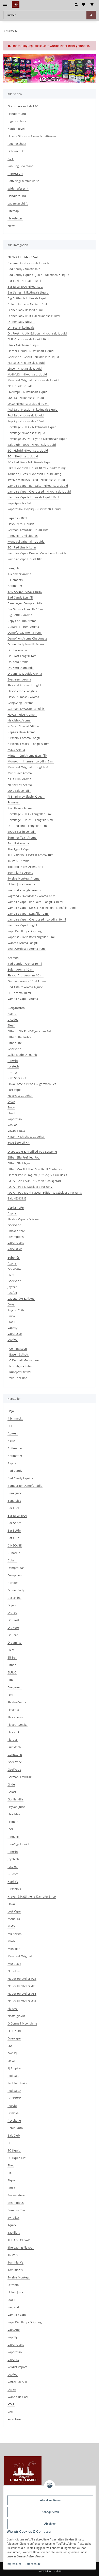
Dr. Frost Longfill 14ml (22, 656)
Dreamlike (14, 1642)
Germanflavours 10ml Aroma (27, 981)
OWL (11, 2046)
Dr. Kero (13, 1627)
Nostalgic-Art (16, 2016)
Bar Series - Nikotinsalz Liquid (28, 292)
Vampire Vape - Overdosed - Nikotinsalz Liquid (39, 491)
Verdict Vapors (17, 2367)
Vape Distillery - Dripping (25, 931)
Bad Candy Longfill (20, 597)
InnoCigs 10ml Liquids (23, 536)
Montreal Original (20, 1956)
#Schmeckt (15, 1418)
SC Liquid (14, 2150)
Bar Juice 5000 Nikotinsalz (25, 286)
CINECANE (15, 1545)
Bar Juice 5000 (17, 1515)
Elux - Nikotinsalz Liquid (24, 345)
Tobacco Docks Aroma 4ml (25, 867)
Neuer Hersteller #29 (22, 1986)
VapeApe (14, 2330)
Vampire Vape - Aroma (23, 999)
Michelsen (15, 1934)
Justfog (12, 1072)
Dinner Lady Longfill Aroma (26, 644)
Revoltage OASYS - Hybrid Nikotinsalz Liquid (37, 439)
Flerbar (12, 1739)
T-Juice (12, 2225)
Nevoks (12, 2008)
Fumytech (14, 1747)
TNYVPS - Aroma (19, 861)
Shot (11, 2165)
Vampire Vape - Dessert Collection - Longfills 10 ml (42, 908)
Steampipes (16, 1237)
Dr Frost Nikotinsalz (21, 327)
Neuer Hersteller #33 (22, 1993)
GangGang (15, 1754)
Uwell (11, 1113)
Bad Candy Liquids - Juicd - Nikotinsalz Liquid (38, 275)
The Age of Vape (19, 849)
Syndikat (13, 2218)
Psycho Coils (16, 1310)
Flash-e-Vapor (17, 1702)
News (11, 226)
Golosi (12, 1792)
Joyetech (13, 1066)
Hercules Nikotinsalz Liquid (26, 363)
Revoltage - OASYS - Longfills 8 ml (30, 820)
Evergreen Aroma (19, 679)
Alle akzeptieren (50, 2500)
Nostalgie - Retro (20, 1366)
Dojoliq (12, 1605)
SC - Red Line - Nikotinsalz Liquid (30, 462)
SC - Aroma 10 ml (19, 993)
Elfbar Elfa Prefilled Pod (23, 1157)
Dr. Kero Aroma (18, 662)
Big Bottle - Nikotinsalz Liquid (28, 298)
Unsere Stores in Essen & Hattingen (32, 136)
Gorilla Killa (15, 1799)
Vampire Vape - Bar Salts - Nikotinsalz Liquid (38, 486)
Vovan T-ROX (16, 1131)
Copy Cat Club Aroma (22, 621)
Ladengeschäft (18, 203)
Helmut (13, 1822)
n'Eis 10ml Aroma (19, 779)
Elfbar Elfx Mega (19, 1163)
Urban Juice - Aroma (21, 884)
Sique (11, 2180)
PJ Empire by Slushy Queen (26, 796)
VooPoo (12, 1125)
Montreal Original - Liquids (26, 541)
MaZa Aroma (16, 750)
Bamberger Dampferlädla (25, 603)
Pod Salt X (14, 2091)
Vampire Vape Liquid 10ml (25, 559)
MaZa (11, 1926)
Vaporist (13, 2359)
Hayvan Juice (16, 1807)
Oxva (11, 1304)
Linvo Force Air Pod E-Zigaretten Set (32, 1084)
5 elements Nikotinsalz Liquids (28, 263)
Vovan (12, 2389)
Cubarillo (14, 1553)
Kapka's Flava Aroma (21, 732)
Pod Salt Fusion (18, 2083)
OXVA (11, 1101)
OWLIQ (12, 2053)
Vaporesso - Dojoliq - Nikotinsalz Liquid (34, 509)
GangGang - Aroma (20, 703)
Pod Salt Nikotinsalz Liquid (26, 415)
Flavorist (13, 1710)
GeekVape (14, 1049)
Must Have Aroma (20, 773)
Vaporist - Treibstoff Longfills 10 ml (31, 937)
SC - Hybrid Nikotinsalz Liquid (28, 450)
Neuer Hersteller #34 (22, 2001)
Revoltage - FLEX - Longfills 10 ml (30, 814)
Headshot (14, 1814)
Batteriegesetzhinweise (23, 181)
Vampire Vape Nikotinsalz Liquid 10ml (33, 497)
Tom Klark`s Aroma (20, 872)
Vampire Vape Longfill (22, 925)
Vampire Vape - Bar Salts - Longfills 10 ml (35, 902)
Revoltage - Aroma (20, 808)
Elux (10, 1680)
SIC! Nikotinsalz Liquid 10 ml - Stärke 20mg (37, 468)
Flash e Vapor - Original (23, 1219)
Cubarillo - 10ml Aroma (23, 627)
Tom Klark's (15, 2262)
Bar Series (14, 1523)
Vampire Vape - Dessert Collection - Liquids (37, 553)
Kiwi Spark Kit (17, 1078)
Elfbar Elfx (14, 1043)
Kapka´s (13, 1881)
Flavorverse (15, 1717)
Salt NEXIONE (17, 1198)
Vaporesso (15, 1119)
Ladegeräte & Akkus (21, 1298)
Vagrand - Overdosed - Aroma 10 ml (32, 896)
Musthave (14, 1964)
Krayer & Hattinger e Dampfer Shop (32, 1896)
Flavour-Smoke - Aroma (23, 697)
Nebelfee (14, 1971)
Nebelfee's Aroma (20, 785)
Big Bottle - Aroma (20, 615)
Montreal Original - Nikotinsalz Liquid (33, 380)
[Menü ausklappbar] (5, 2)
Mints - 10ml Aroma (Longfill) (27, 755)
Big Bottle (14, 1530)
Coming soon (18, 1348)
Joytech (12, 1287)
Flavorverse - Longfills (22, 691)
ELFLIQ (12, 1672)
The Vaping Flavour (21, 2247)
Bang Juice (15, 1493)
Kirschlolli (14, 1889)
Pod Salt (13, 2076)
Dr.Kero (13, 1635)
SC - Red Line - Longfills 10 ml (28, 826)
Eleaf (11, 1025)
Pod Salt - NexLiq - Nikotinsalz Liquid (32, 409)
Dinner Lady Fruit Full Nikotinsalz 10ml (34, 316)
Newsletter (15, 218)
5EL (10, 1426)
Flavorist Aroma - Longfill (24, 685)
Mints (11, 1941)
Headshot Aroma (19, 720)
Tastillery (14, 2232)
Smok (11, 1107)
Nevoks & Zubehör (20, 1096)
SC (9, 2143)
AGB (10, 158)
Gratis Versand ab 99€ (23, 106)
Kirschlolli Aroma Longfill (24, 738)
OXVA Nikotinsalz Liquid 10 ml (28, 404)
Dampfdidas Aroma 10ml (25, 632)
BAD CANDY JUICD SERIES (25, 591)
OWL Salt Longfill (19, 791)
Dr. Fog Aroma (17, 650)
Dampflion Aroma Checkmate (27, 638)
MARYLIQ (14, 1919)
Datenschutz (32, 2564)
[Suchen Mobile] (45, 15)
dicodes (13, 1019)
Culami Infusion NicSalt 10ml (27, 304)
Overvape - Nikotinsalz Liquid (28, 392)
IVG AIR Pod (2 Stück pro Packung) (30, 1187)
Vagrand (13, 2307)
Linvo (11, 1904)
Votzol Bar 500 (17, 2382)
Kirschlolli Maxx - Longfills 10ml (29, 744)
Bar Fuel (13, 1508)
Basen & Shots (19, 1354)
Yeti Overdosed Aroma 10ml (27, 949)
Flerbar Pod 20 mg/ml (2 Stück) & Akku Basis (37, 1175)
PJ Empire (14, 2068)
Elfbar (12, 1665)
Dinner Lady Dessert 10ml (25, 310)
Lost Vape (14, 1090)
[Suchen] (91, 15)
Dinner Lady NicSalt (21, 322)
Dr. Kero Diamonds (20, 668)
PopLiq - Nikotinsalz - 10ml (26, 421)
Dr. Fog (12, 1613)
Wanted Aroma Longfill (23, 943)
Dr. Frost (13, 1620)
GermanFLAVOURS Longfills (26, 709)
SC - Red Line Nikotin (22, 547)
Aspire (12, 1014)
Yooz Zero (14, 2419)
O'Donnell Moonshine (24, 1360)
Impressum (14, 2564)
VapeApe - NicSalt (20, 503)
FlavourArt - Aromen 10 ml (25, 975)
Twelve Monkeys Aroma (23, 878)
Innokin (13, 1060)
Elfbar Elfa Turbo (19, 1037)
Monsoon (14, 1949)
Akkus (12, 1441)
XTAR (11, 2404)
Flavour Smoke (17, 1725)
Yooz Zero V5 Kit (18, 1142)
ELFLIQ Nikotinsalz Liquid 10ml (28, 339)
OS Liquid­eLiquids (20, 386)
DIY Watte (14, 1269)
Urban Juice (15, 2292)
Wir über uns (18, 1378)
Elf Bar (12, 1657)
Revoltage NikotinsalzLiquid (26, 433)
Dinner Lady (16, 1590)
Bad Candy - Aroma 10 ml (25, 964)
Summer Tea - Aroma (22, 837)
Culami (12, 1560)
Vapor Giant (16, 1242)
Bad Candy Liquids (20, 1478)
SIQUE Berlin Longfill (21, 832)
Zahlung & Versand (21, 166)
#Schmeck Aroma (19, 574)
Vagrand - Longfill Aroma (24, 890)
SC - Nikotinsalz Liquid (23, 456)
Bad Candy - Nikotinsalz (24, 269)
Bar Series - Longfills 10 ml (26, 609)
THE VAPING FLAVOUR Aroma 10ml (31, 855)
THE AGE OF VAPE (19, 2240)
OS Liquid (14, 2031)
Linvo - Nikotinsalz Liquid (25, 368)
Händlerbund (17, 114)
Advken (13, 1433)
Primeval (13, 802)
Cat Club (13, 1538)
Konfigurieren (50, 2512)
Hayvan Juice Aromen (22, 714)
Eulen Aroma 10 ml (20, 969)
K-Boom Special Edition (23, 726)
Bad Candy (15, 1471)
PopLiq (12, 2105)
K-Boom (13, 1874)
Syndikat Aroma (18, 843)
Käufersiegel (16, 129)
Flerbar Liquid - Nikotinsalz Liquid (31, 351)
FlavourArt (15, 1732)
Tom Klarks (15, 2270)
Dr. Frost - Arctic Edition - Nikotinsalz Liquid (37, 333)
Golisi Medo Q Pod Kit (22, 1055)
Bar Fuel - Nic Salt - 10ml (24, 281)
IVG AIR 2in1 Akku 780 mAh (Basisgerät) (34, 1181)
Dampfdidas (16, 1568)
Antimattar (15, 1448)
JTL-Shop (56, 2571)
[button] (76, 4)
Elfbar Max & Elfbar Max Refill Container (35, 1169)
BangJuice (14, 1500)
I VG (10, 1829)
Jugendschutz (17, 121)
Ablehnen (50, 2523)
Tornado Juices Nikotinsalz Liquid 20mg (34, 474)
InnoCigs (13, 1837)
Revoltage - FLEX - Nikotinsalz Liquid (32, 427)
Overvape (14, 2038)
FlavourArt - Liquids (21, 524)
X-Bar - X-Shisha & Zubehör (26, 1137)
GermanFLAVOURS (20, 1777)
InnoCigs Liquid (18, 1844)
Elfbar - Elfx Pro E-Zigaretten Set (29, 1031)
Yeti (10, 2412)
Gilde (11, 1784)
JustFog (12, 1866)
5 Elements (15, 580)
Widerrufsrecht (18, 188)
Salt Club (14, 2135)
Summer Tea (16, 2210)
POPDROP (14, 2098)
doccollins (14, 1598)
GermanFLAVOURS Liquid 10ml (28, 530)
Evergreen (14, 1687)
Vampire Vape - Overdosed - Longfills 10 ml (37, 919)
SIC (10, 2173)
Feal (10, 1695)
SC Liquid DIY (17, 2158)
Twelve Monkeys (19, 2277)
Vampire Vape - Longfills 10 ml (28, 913)
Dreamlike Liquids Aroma (25, 673)
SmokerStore (16, 1231)
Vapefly (12, 1328)
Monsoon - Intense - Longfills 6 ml (30, 761)
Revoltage (14, 2120)
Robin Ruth (15, 2128)
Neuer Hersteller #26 (22, 1978)
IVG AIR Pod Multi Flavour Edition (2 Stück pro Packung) (45, 1192)
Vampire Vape (17, 2315)
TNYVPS (13, 2255)
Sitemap (13, 211)
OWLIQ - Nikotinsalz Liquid (26, 398)
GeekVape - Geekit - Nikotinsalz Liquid (33, 357)
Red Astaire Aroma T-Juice (25, 987)
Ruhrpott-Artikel (20, 1372)
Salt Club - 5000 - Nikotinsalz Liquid (32, 445)
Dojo (11, 1411)
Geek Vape (15, 1762)
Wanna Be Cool (18, 2397)
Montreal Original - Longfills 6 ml (30, 767)
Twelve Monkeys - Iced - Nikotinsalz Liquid (36, 480)
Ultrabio (13, 2285)
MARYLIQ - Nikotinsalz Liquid (27, 374)
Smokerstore (16, 2195)
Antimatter (15, 586)
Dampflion (15, 1575)
